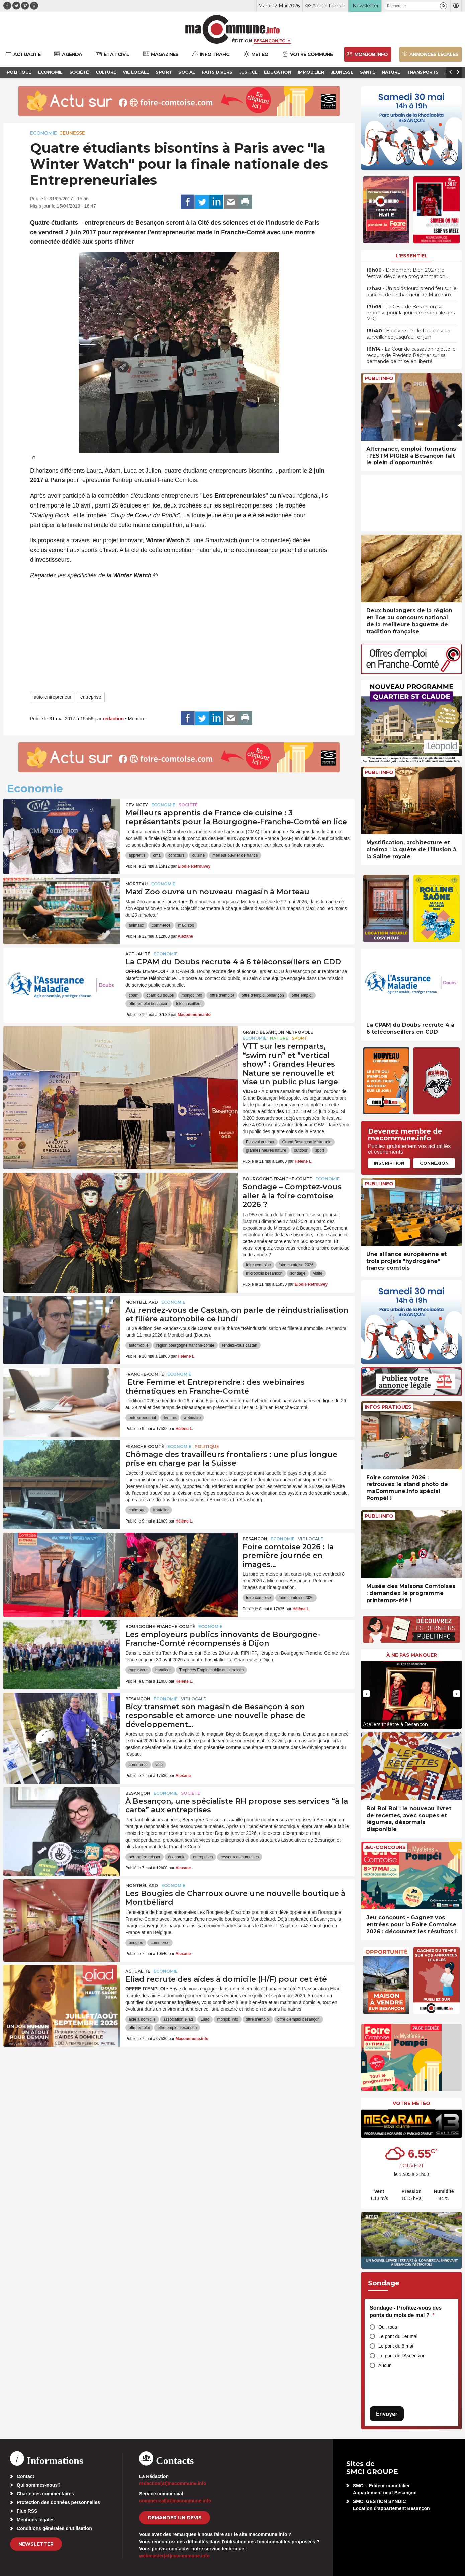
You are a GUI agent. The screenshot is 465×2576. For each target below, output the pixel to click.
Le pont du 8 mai (395, 2346)
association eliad (178, 2019)
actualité (137, 953)
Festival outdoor (260, 1142)
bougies (136, 1942)
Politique (207, 1446)
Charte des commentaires (45, 2493)
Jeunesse (72, 133)
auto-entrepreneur (52, 697)
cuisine (198, 855)
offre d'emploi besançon (263, 995)
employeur (138, 1670)
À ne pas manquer (411, 1655)
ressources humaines (239, 1857)
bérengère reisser (144, 1857)
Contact (25, 2476)
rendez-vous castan (239, 1345)
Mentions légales (36, 2519)
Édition (242, 40)
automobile (139, 1345)
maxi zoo (186, 925)
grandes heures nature (266, 1150)
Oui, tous (387, 2327)
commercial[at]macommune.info (175, 2500)
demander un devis (175, 2518)
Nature (279, 1038)
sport (319, 1150)
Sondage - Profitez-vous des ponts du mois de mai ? (406, 2311)
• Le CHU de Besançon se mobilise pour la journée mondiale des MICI (410, 313)
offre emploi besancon (148, 1003)
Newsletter (36, 2544)
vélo (159, 1764)
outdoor (301, 1150)
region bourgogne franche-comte (185, 1345)
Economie (43, 133)
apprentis (137, 855)
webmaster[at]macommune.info (174, 2555)
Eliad (205, 2019)
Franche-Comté (144, 1374)
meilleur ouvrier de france (235, 855)
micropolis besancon (264, 1273)
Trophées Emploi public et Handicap (211, 1670)
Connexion (434, 1163)
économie (176, 1857)
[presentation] (366, 1693)
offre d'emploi (222, 995)
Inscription (389, 1163)
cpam (133, 995)
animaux (136, 925)
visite (317, 1273)
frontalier (161, 1510)
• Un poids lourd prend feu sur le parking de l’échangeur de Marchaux (411, 291)
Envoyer (386, 2413)
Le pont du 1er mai (397, 2336)
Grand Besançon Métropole (278, 1032)
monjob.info (191, 995)
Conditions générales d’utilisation (54, 2528)
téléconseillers (188, 1003)
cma (157, 855)
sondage (297, 1273)
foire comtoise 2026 (296, 1265)
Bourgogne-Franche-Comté (277, 1178)
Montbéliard (141, 1302)
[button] (443, 5)
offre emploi (302, 995)
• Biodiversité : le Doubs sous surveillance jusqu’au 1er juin (408, 334)
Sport (299, 1038)
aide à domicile (142, 2019)
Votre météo (411, 2103)
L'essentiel (412, 256)
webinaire (192, 1417)
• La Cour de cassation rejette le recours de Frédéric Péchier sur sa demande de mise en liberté (411, 355)
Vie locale (310, 1538)
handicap (163, 1670)
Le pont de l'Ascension (401, 2355)
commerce (161, 925)
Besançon (255, 1538)
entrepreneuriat (142, 1417)
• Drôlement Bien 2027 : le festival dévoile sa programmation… (407, 273)
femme (170, 1417)
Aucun (385, 2365)
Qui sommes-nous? (39, 2485)
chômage (137, 1510)
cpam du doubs (160, 995)
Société (188, 804)
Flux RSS (27, 2511)
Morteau (136, 883)
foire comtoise (258, 1265)
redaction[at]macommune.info (172, 2483)
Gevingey (136, 804)
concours (176, 855)
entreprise (90, 697)
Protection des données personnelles (58, 2502)
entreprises (203, 1857)
